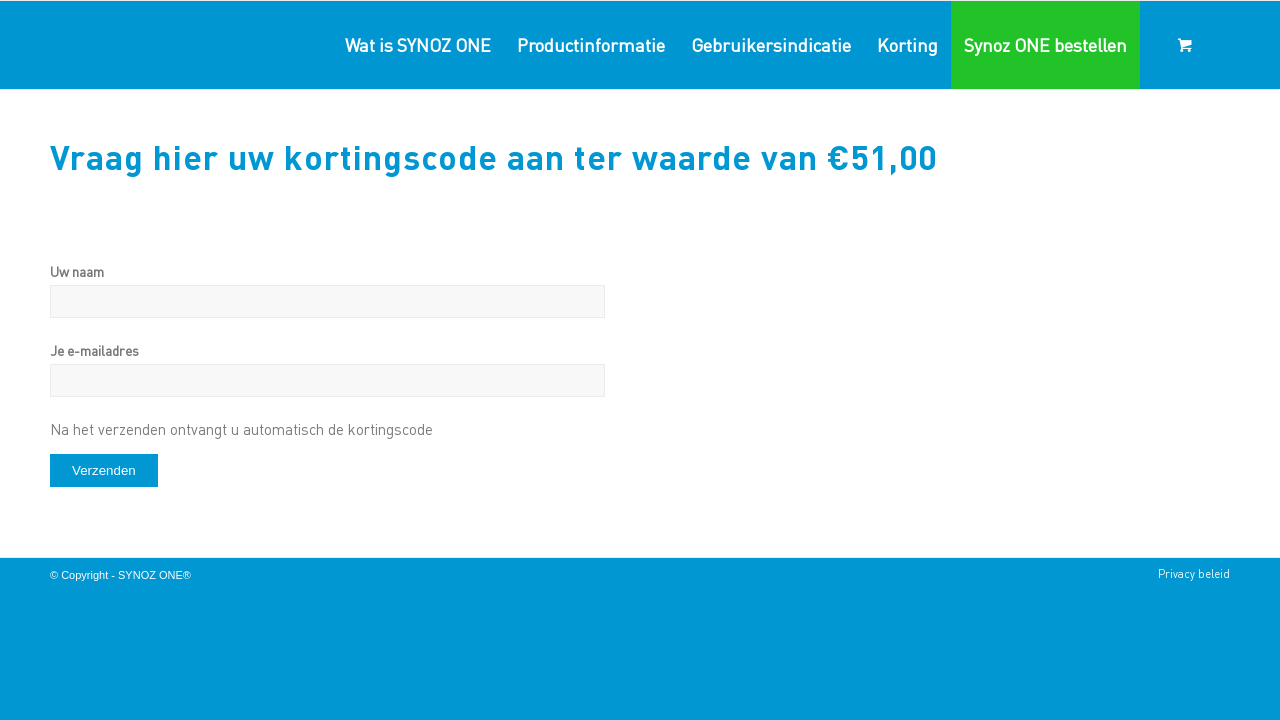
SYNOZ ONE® (154, 575)
